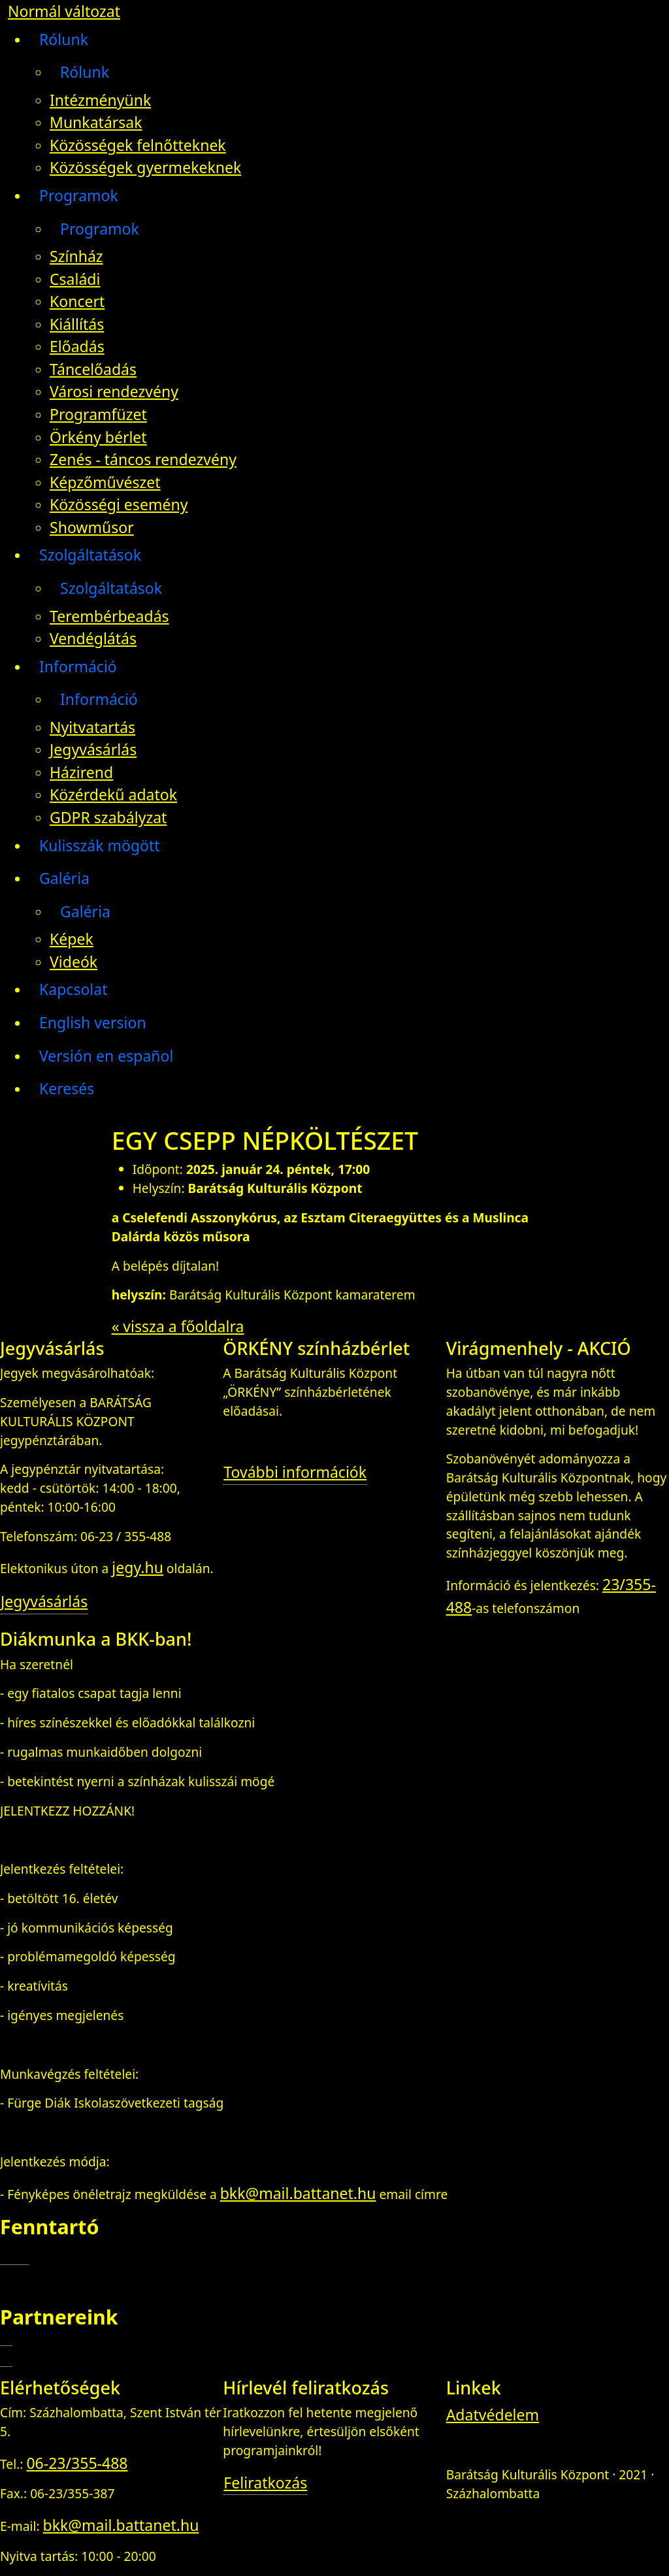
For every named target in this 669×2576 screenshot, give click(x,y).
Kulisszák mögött (99, 845)
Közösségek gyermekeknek (145, 167)
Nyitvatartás (92, 727)
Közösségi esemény (119, 504)
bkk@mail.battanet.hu (298, 2193)
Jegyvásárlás (93, 749)
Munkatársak (96, 122)
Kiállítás (77, 324)
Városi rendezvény (114, 391)
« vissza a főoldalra (178, 1326)
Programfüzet (98, 414)
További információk (295, 1471)
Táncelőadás (93, 369)
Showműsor (92, 527)
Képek (71, 938)
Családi (75, 279)
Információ (78, 666)
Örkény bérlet (98, 437)
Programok (78, 195)
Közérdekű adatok (113, 794)
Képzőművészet (105, 482)
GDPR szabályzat (108, 817)
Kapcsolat (73, 989)
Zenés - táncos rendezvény (143, 459)
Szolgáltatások (90, 554)
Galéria (64, 878)
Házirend (81, 772)
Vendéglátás (93, 638)
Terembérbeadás (109, 616)
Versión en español (106, 1055)
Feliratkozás (265, 2482)
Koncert (77, 301)
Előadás (77, 346)
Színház (76, 256)
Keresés (66, 1088)
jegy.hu (137, 1567)
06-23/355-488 (76, 2463)
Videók (73, 961)
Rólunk (63, 39)
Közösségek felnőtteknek (138, 145)
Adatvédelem (492, 2414)
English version (92, 1022)
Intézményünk (100, 100)
